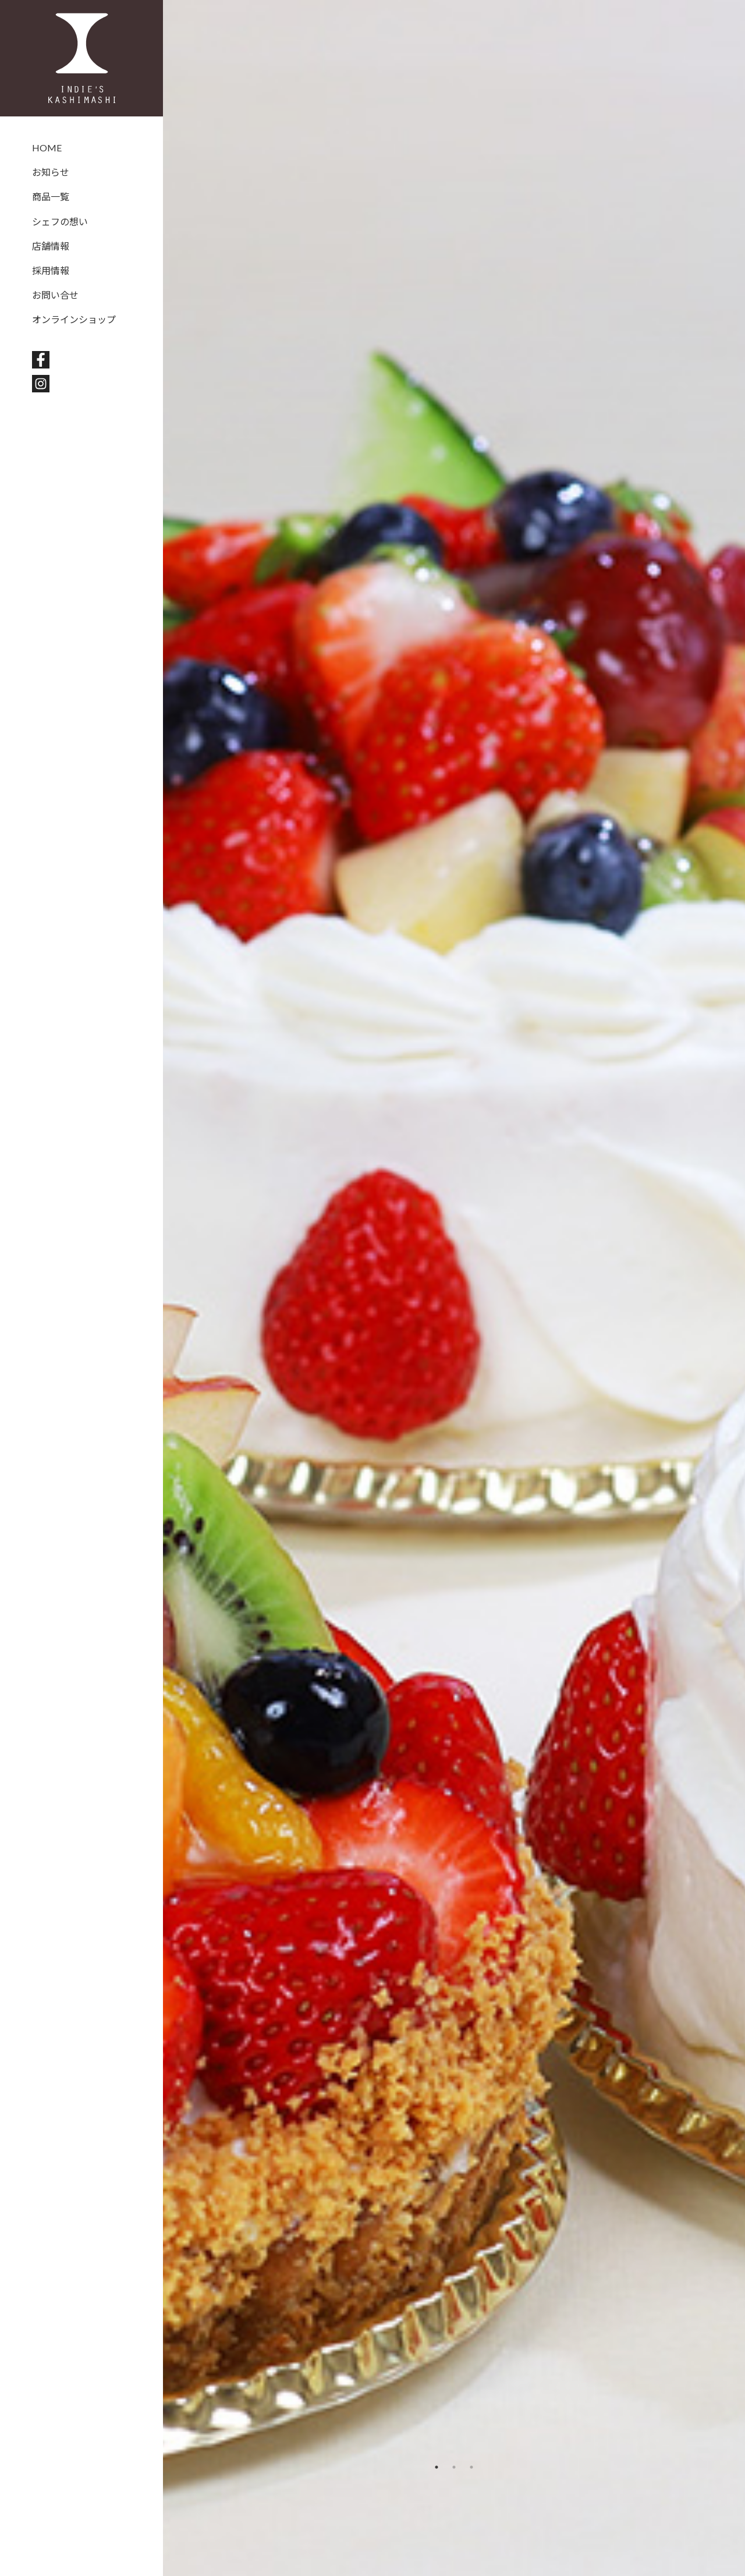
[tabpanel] (454, 1288)
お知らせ (50, 172)
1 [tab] (436, 2467)
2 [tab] (454, 2467)
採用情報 (50, 270)
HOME (47, 147)
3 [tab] (471, 2467)
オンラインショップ (74, 319)
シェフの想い (60, 221)
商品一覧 (50, 196)
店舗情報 (50, 245)
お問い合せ (55, 294)
